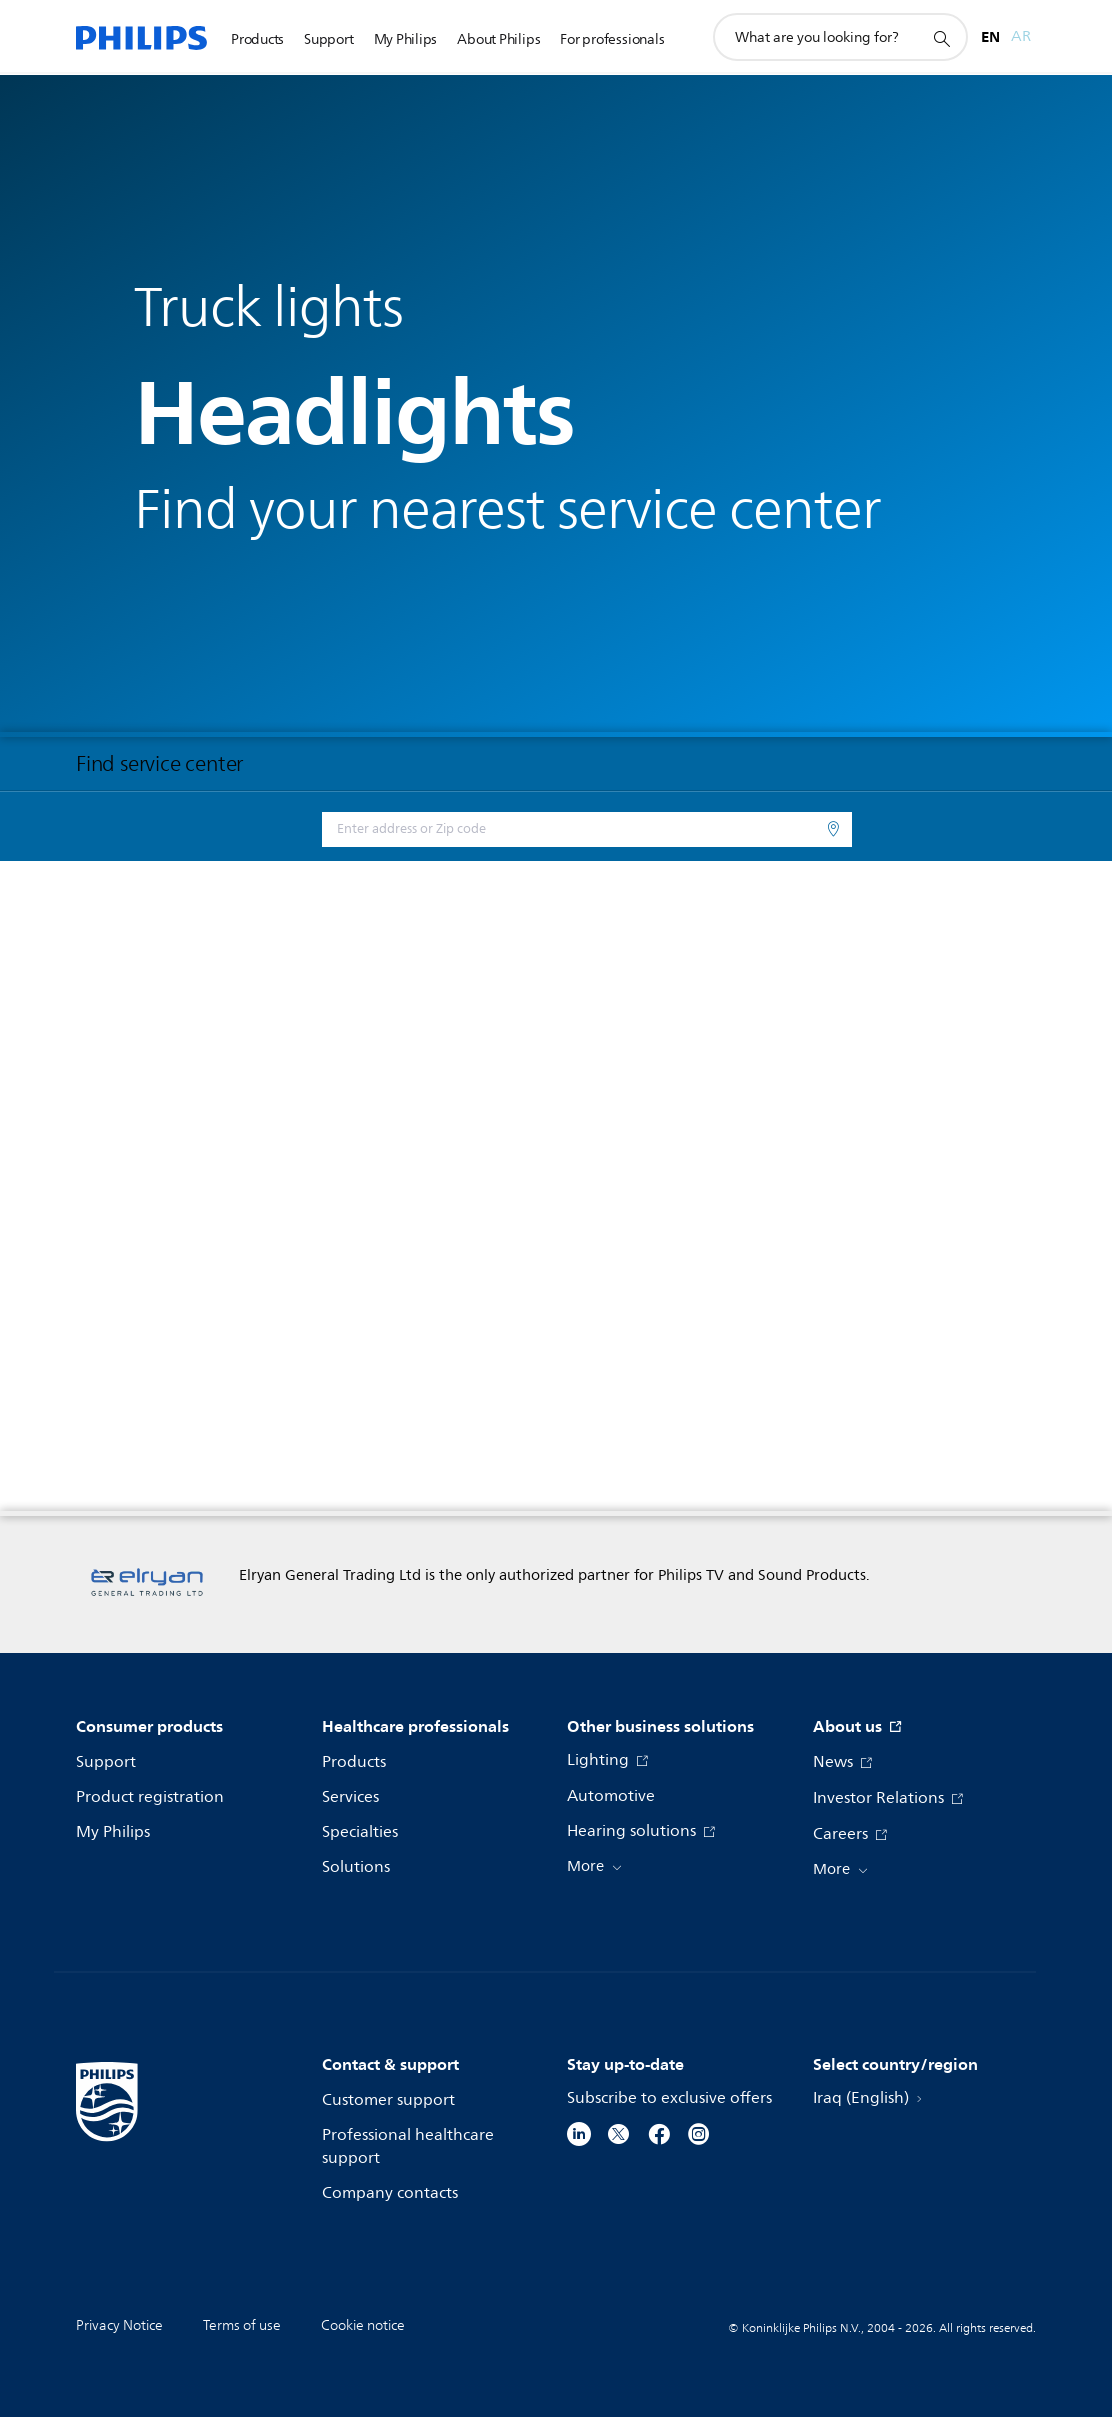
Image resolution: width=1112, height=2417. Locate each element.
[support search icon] (941, 38)
